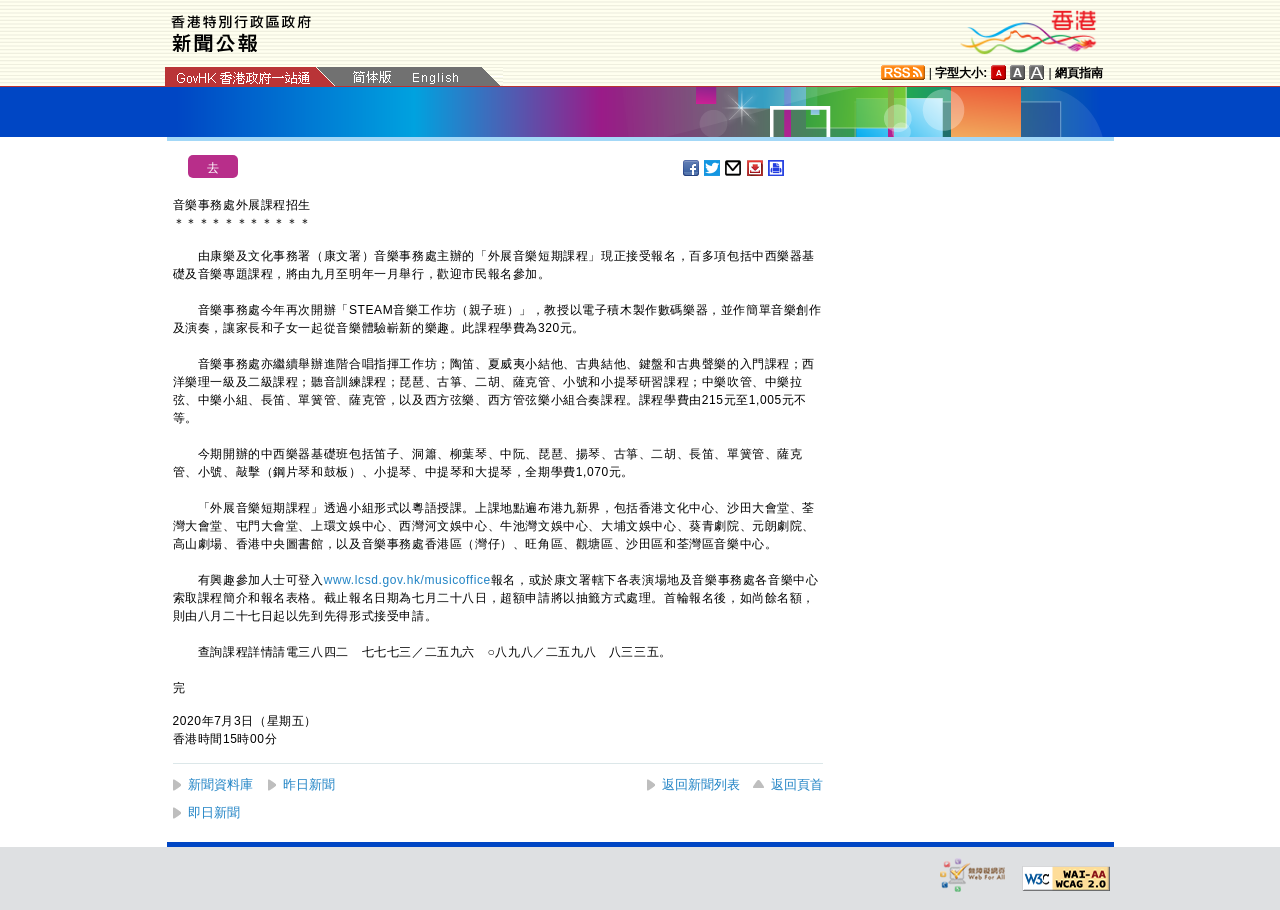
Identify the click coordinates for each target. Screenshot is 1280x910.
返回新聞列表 (701, 784)
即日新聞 (214, 812)
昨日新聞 (309, 784)
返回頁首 (797, 784)
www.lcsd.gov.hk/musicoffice (407, 580)
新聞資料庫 (220, 784)
